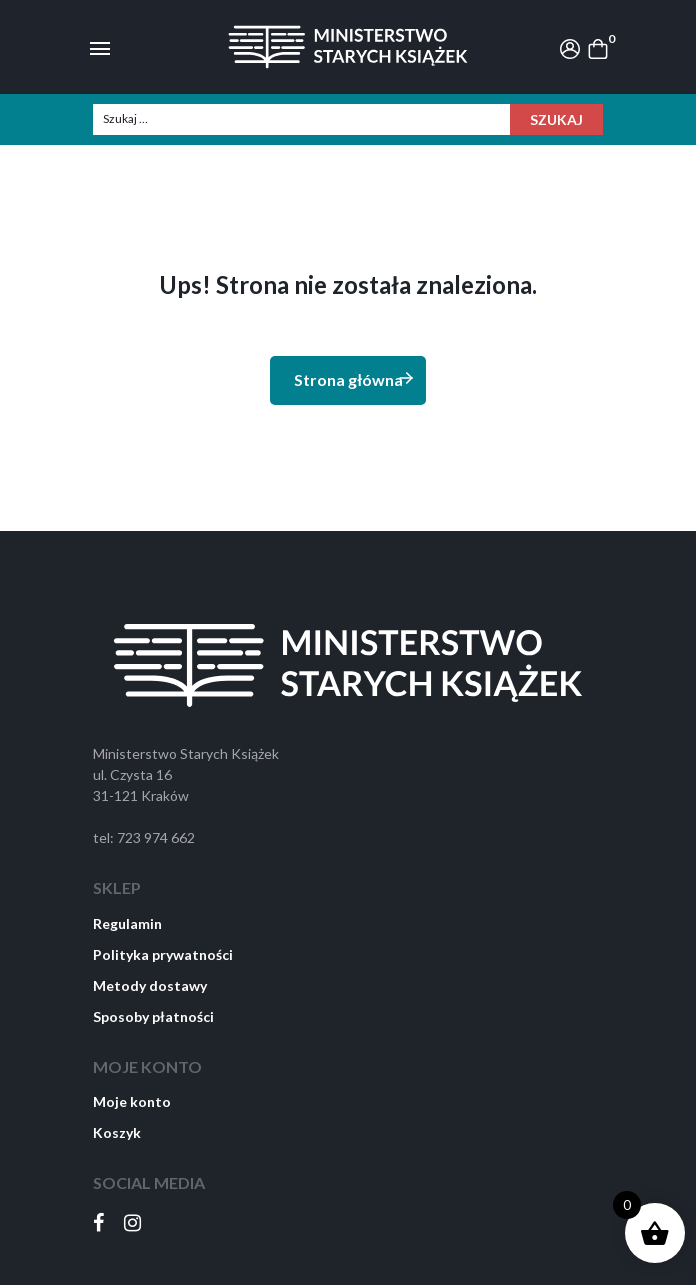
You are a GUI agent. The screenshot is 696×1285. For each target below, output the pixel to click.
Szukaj (556, 119)
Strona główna (355, 378)
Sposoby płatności (153, 1016)
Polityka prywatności (163, 954)
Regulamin (127, 923)
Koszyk (117, 1132)
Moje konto (132, 1101)
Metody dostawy (150, 985)
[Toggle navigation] (100, 46)
